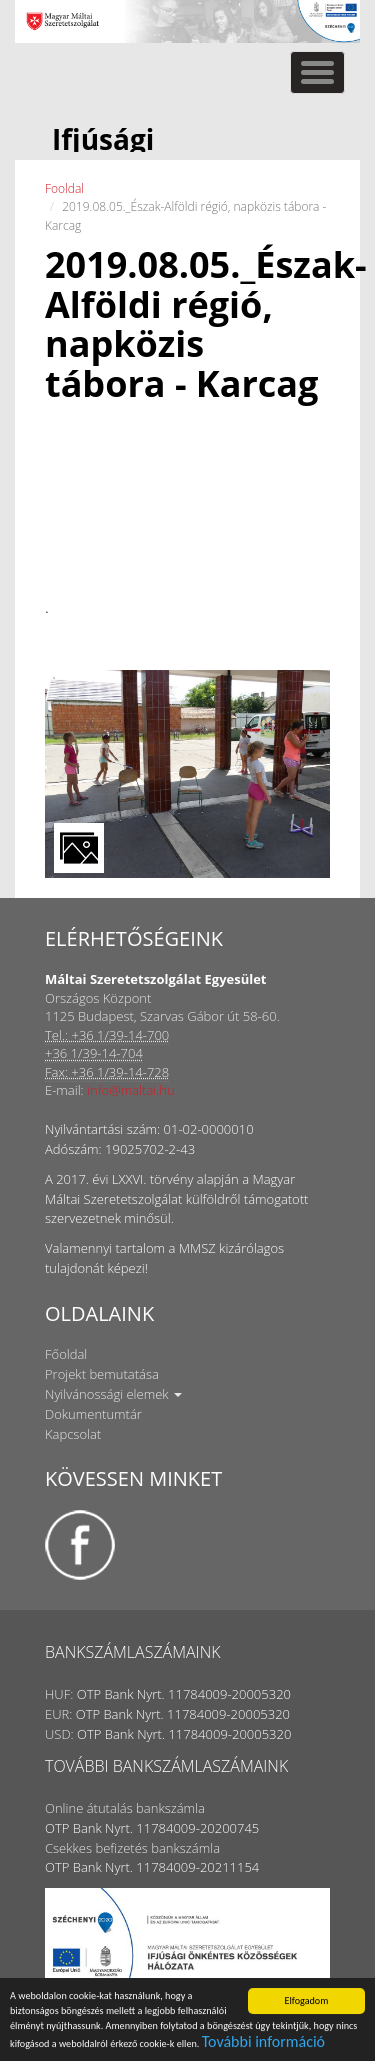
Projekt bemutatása (102, 1374)
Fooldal (64, 188)
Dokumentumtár (93, 1414)
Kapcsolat (73, 1434)
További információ (263, 2042)
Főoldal (66, 1354)
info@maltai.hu (131, 1090)
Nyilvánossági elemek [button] (113, 1394)
